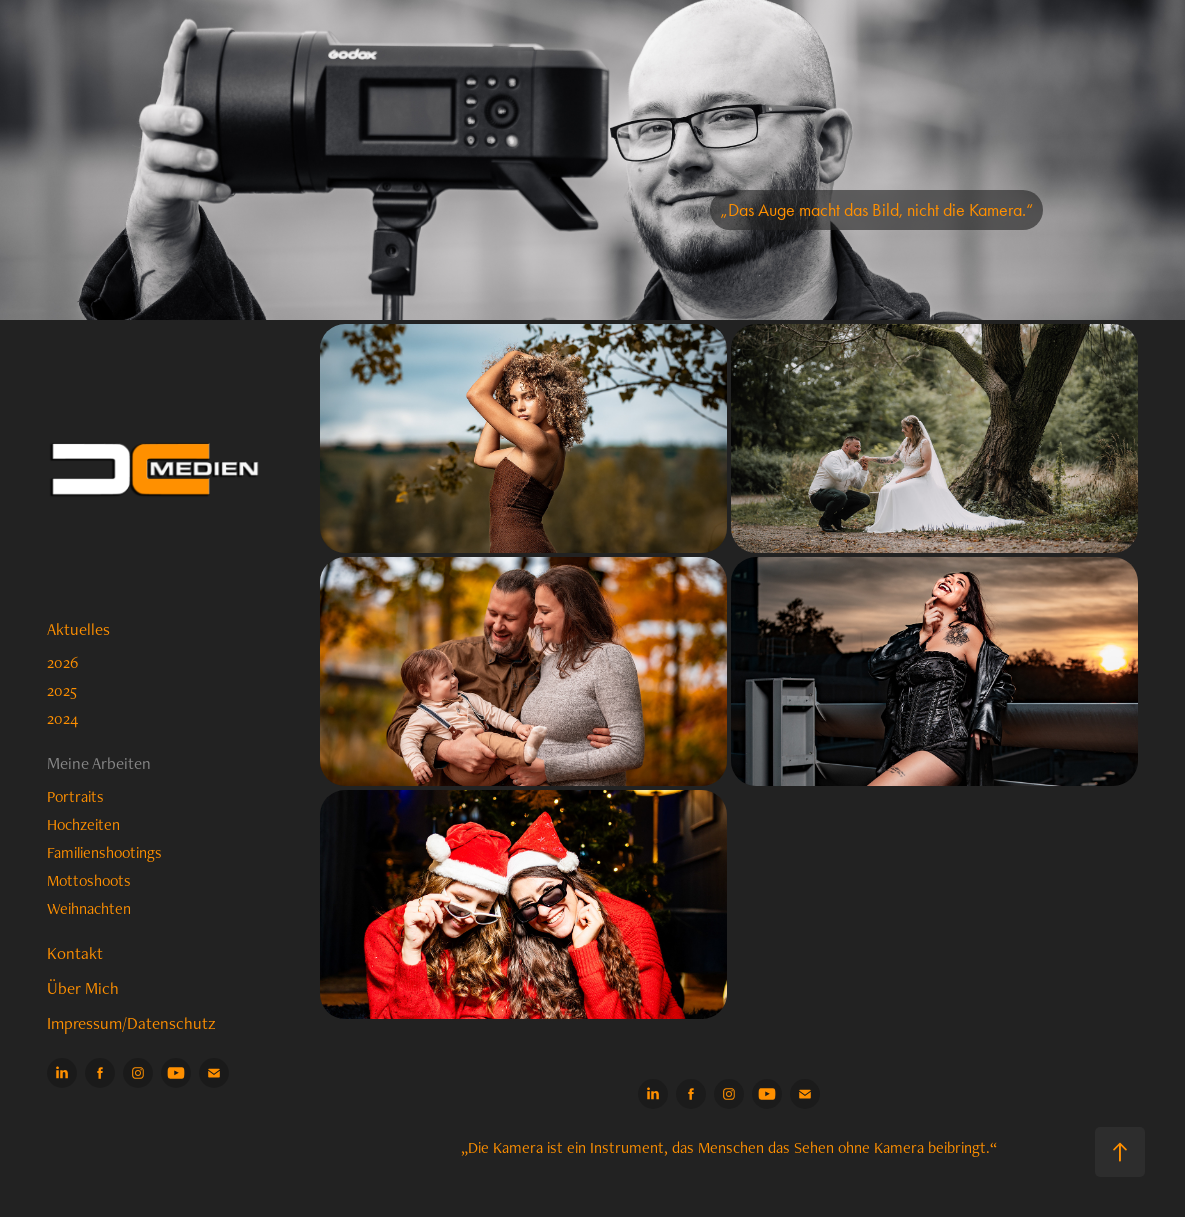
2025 (62, 690)
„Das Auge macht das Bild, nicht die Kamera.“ (876, 210)
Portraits (75, 796)
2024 (62, 718)
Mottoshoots (89, 880)
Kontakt (75, 953)
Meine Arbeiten (99, 763)
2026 (62, 662)
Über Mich (83, 988)
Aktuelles (78, 629)
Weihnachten (89, 908)
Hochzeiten (83, 824)
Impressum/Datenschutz (131, 1023)
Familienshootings (104, 852)
